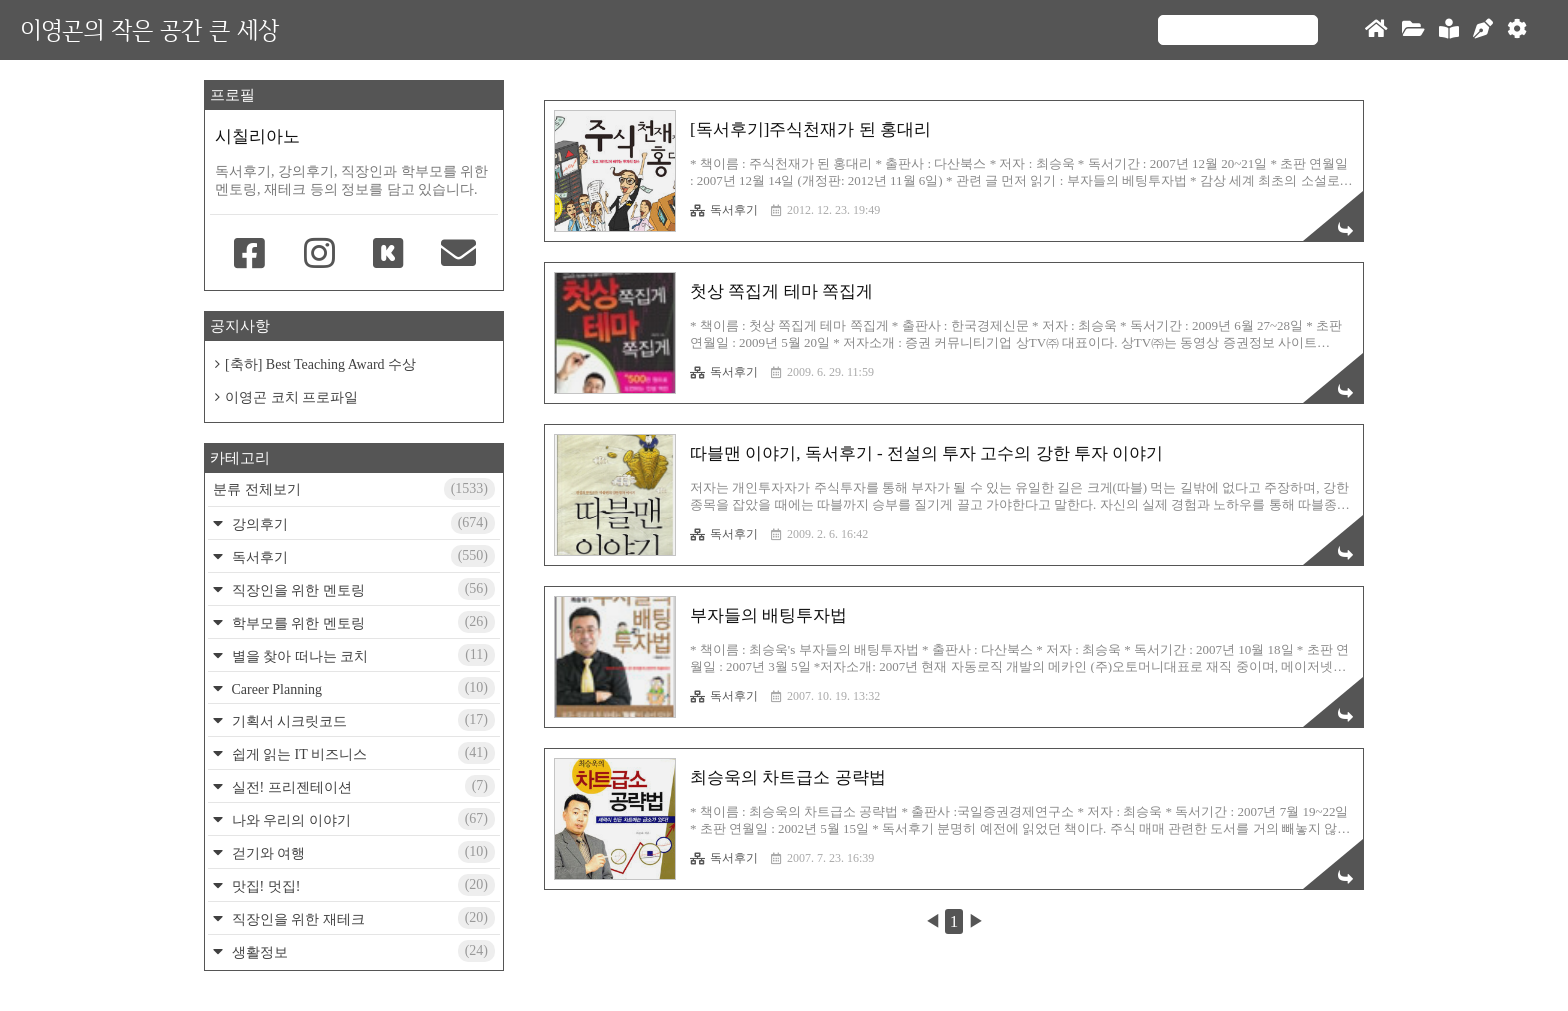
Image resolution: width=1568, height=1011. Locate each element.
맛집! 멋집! (361, 885)
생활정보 (361, 951)
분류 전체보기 (354, 489)
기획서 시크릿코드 (361, 720)
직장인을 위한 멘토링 (361, 589)
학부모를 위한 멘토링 (361, 622)
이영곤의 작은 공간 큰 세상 (149, 29)
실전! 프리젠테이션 (361, 786)
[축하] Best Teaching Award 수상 (320, 364)
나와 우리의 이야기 (361, 819)
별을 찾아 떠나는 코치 (361, 655)
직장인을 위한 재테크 (361, 918)
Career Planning (361, 688)
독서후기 (724, 210)
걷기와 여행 (361, 852)
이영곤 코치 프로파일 (291, 397)
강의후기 (361, 523)
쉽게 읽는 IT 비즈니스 (361, 753)
